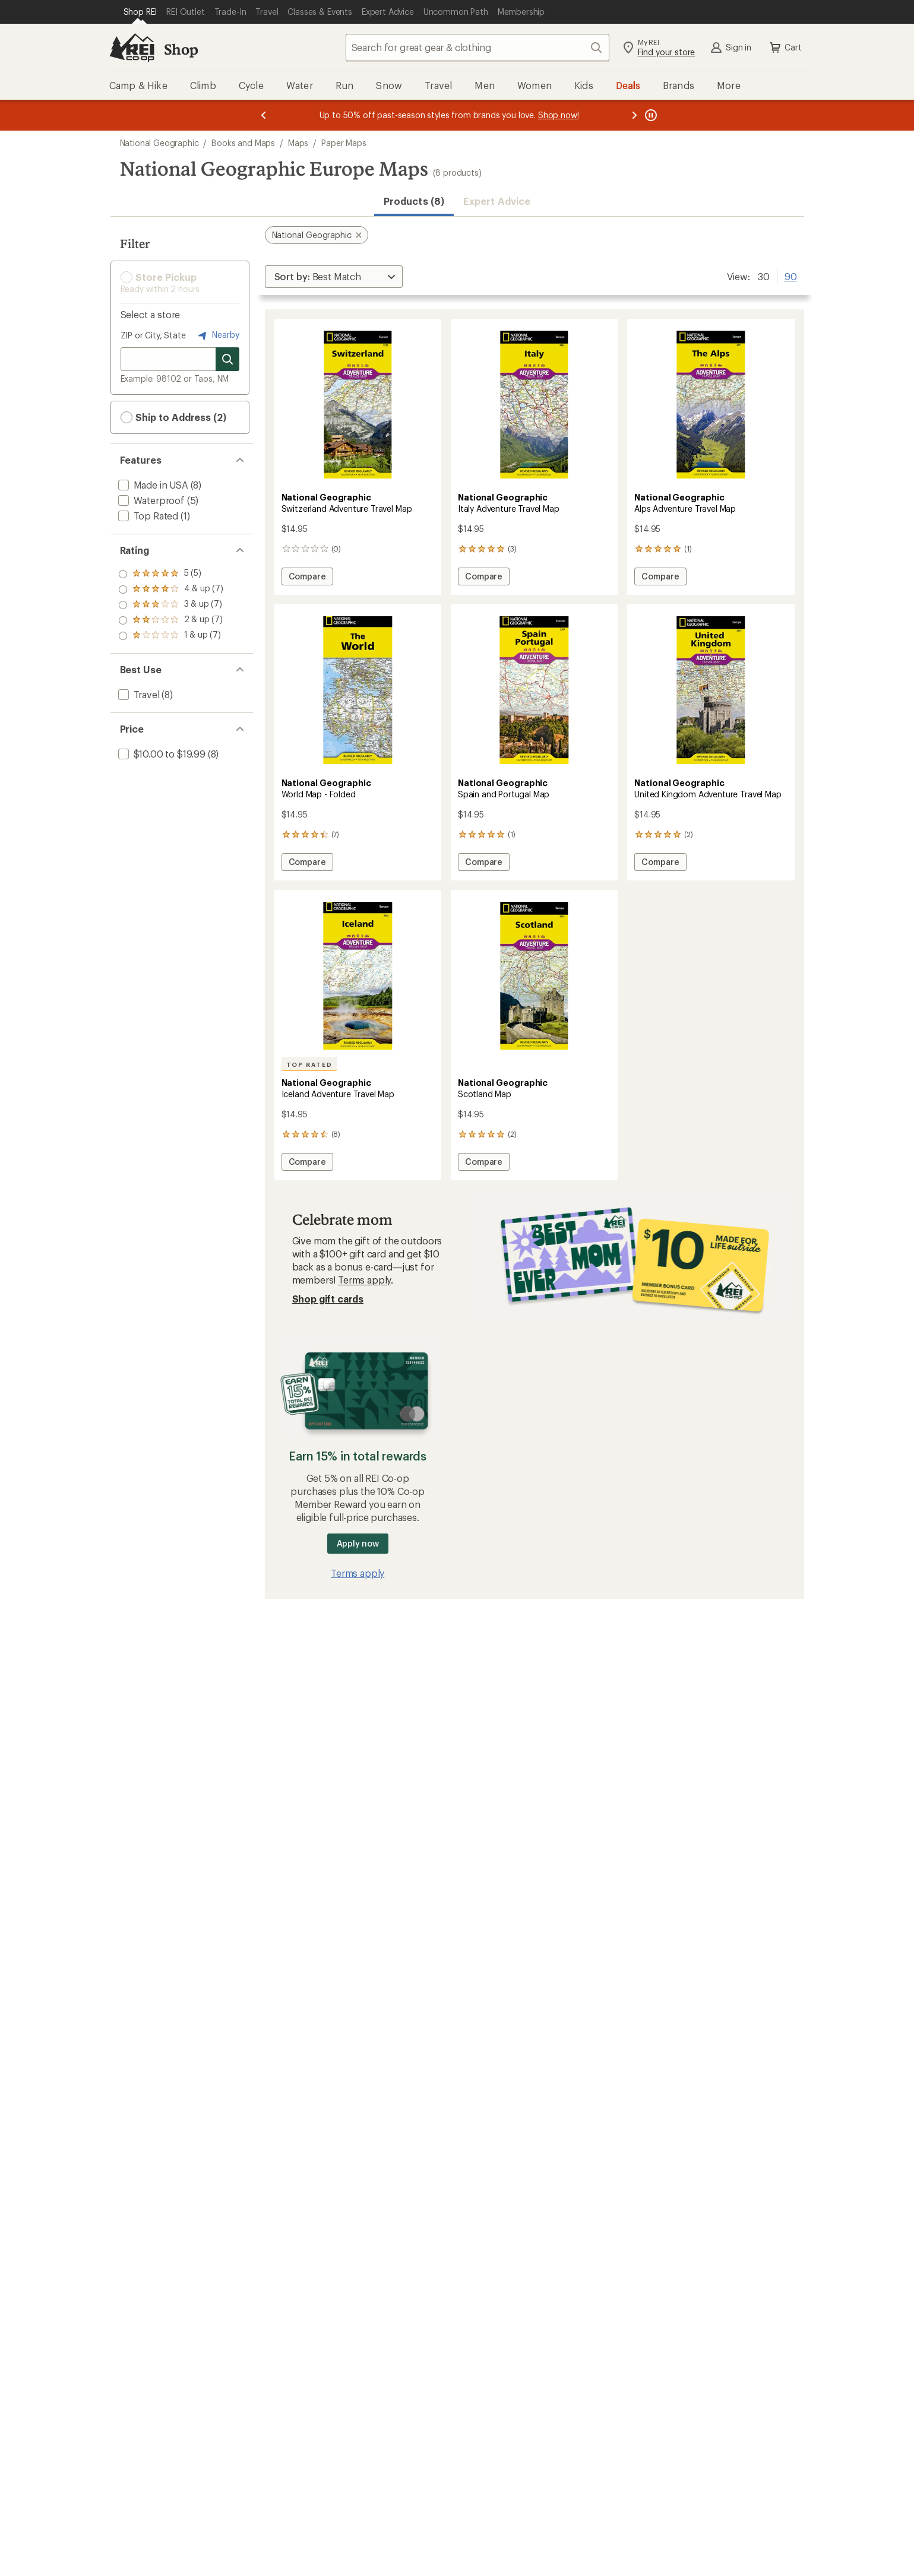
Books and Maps (243, 143)
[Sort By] (334, 276)
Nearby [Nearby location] (217, 335)
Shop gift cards (328, 1298)
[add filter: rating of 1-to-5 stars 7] (171, 636)
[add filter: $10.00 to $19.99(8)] (160, 753)
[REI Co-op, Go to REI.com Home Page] (131, 47)
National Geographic (159, 143)
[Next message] (634, 115)
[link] (358, 404)
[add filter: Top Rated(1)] (147, 515)
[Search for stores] (227, 359)
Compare (310, 578)
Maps (298, 143)
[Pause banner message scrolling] (649, 115)
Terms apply (364, 1279)
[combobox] (477, 47)
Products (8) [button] (414, 201)
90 (791, 275)
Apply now (358, 1543)
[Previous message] (264, 115)
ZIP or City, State (153, 335)
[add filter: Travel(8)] (138, 694)
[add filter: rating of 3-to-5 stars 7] (171, 605)
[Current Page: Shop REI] (140, 12)
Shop (181, 49)
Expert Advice (496, 201)
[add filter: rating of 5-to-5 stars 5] (171, 574)
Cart (784, 47)
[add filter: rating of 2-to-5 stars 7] (171, 620)
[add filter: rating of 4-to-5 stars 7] (171, 589)
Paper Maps (343, 143)
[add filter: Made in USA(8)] (152, 484)
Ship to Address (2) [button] (173, 417)
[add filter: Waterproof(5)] (150, 500)
